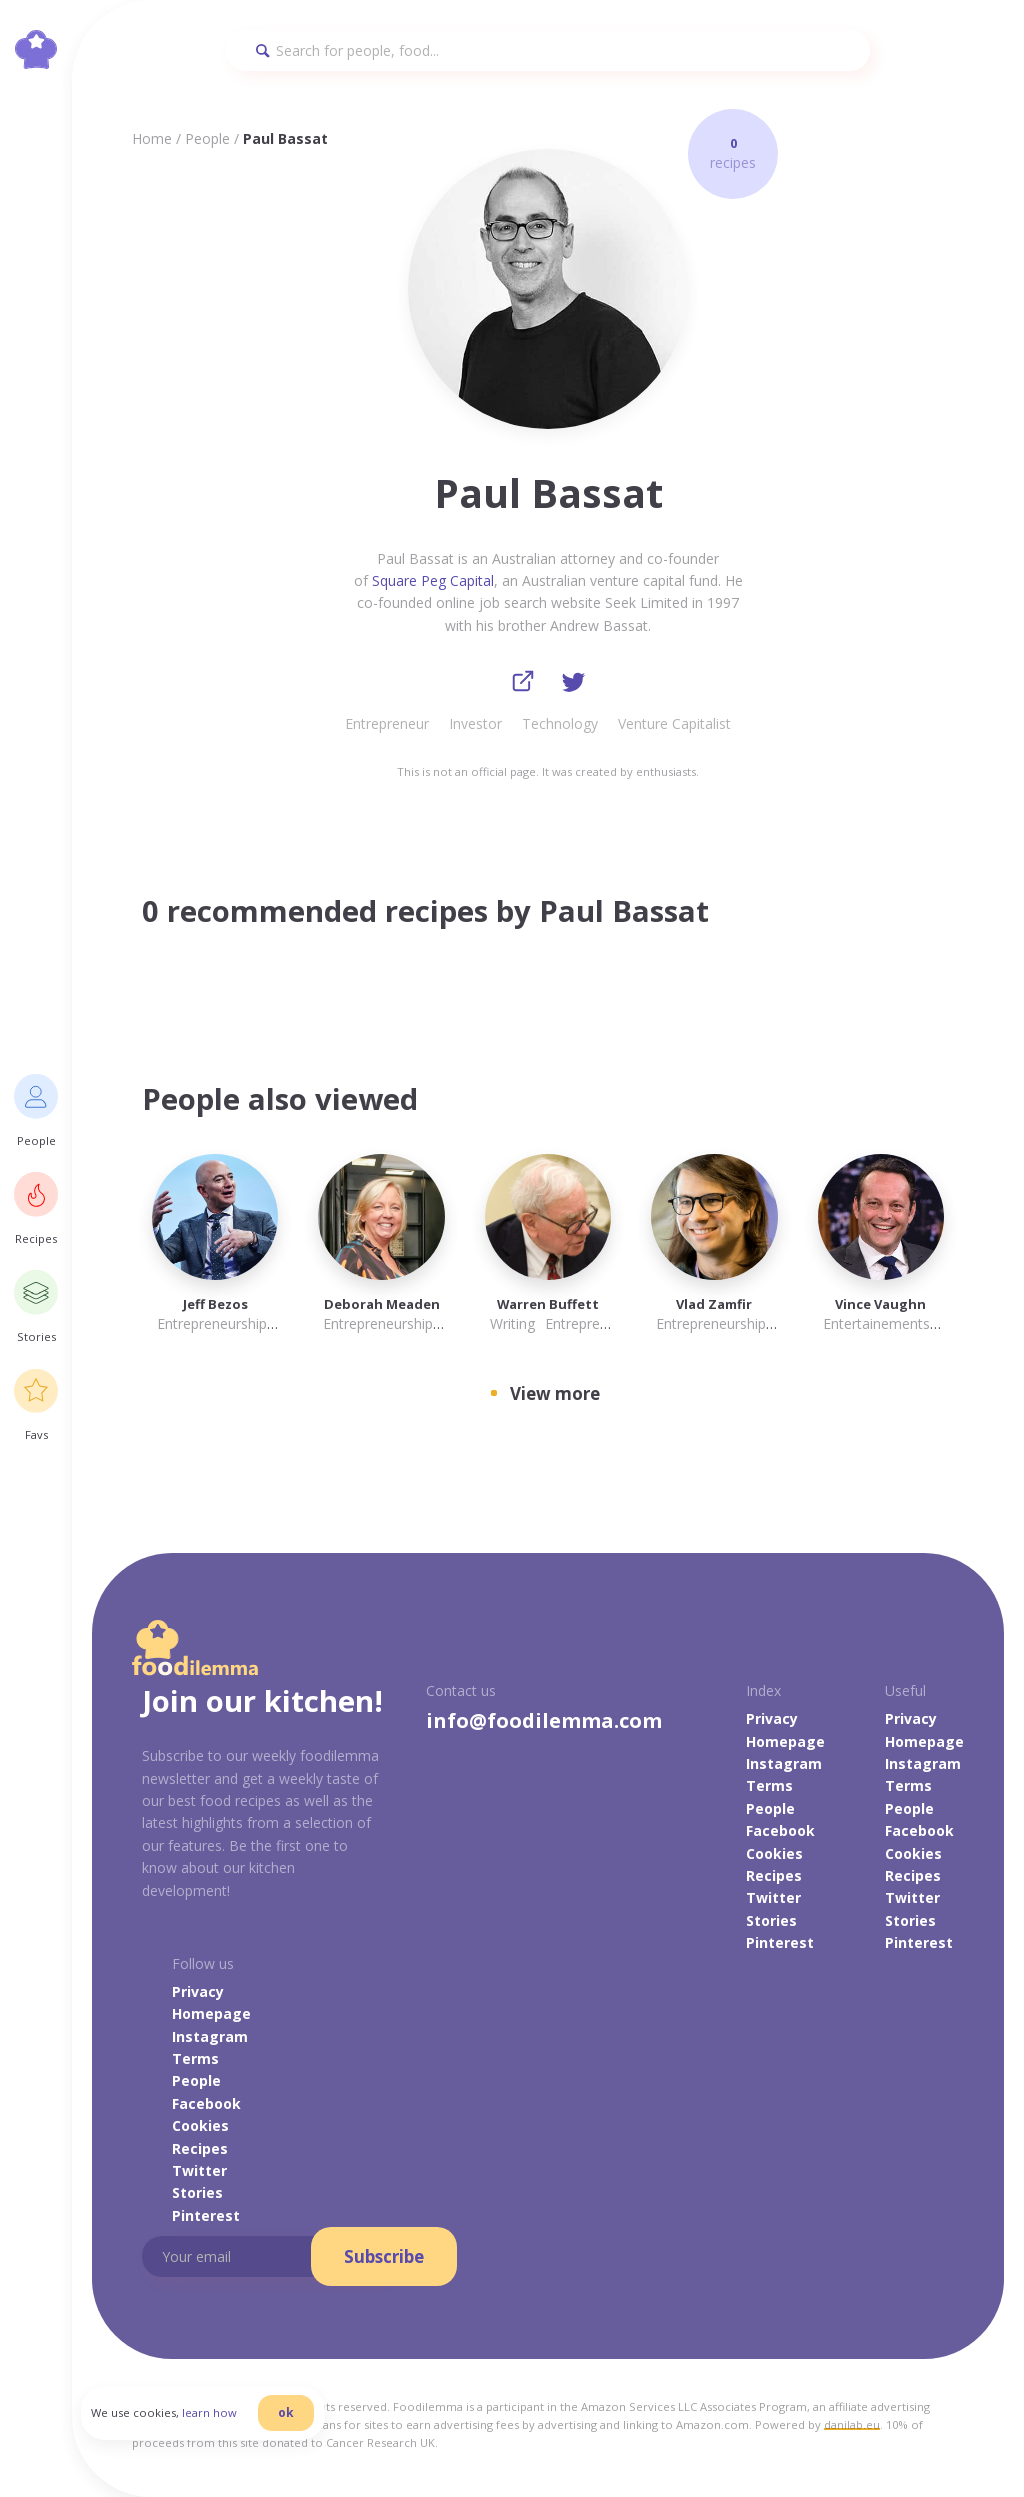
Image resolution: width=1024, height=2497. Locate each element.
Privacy (772, 1719)
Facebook (780, 1831)
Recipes (774, 1876)
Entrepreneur (387, 724)
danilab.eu (852, 2425)
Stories (771, 1921)
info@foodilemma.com (544, 1721)
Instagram (784, 1764)
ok (297, 2419)
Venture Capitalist (674, 724)
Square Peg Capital (433, 580)
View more (555, 1394)
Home (152, 138)
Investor (475, 724)
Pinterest (780, 1943)
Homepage (785, 1742)
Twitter (773, 1899)
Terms (769, 1787)
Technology (560, 724)
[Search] (548, 50)
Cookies (774, 1854)
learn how (220, 2420)
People (207, 138)
